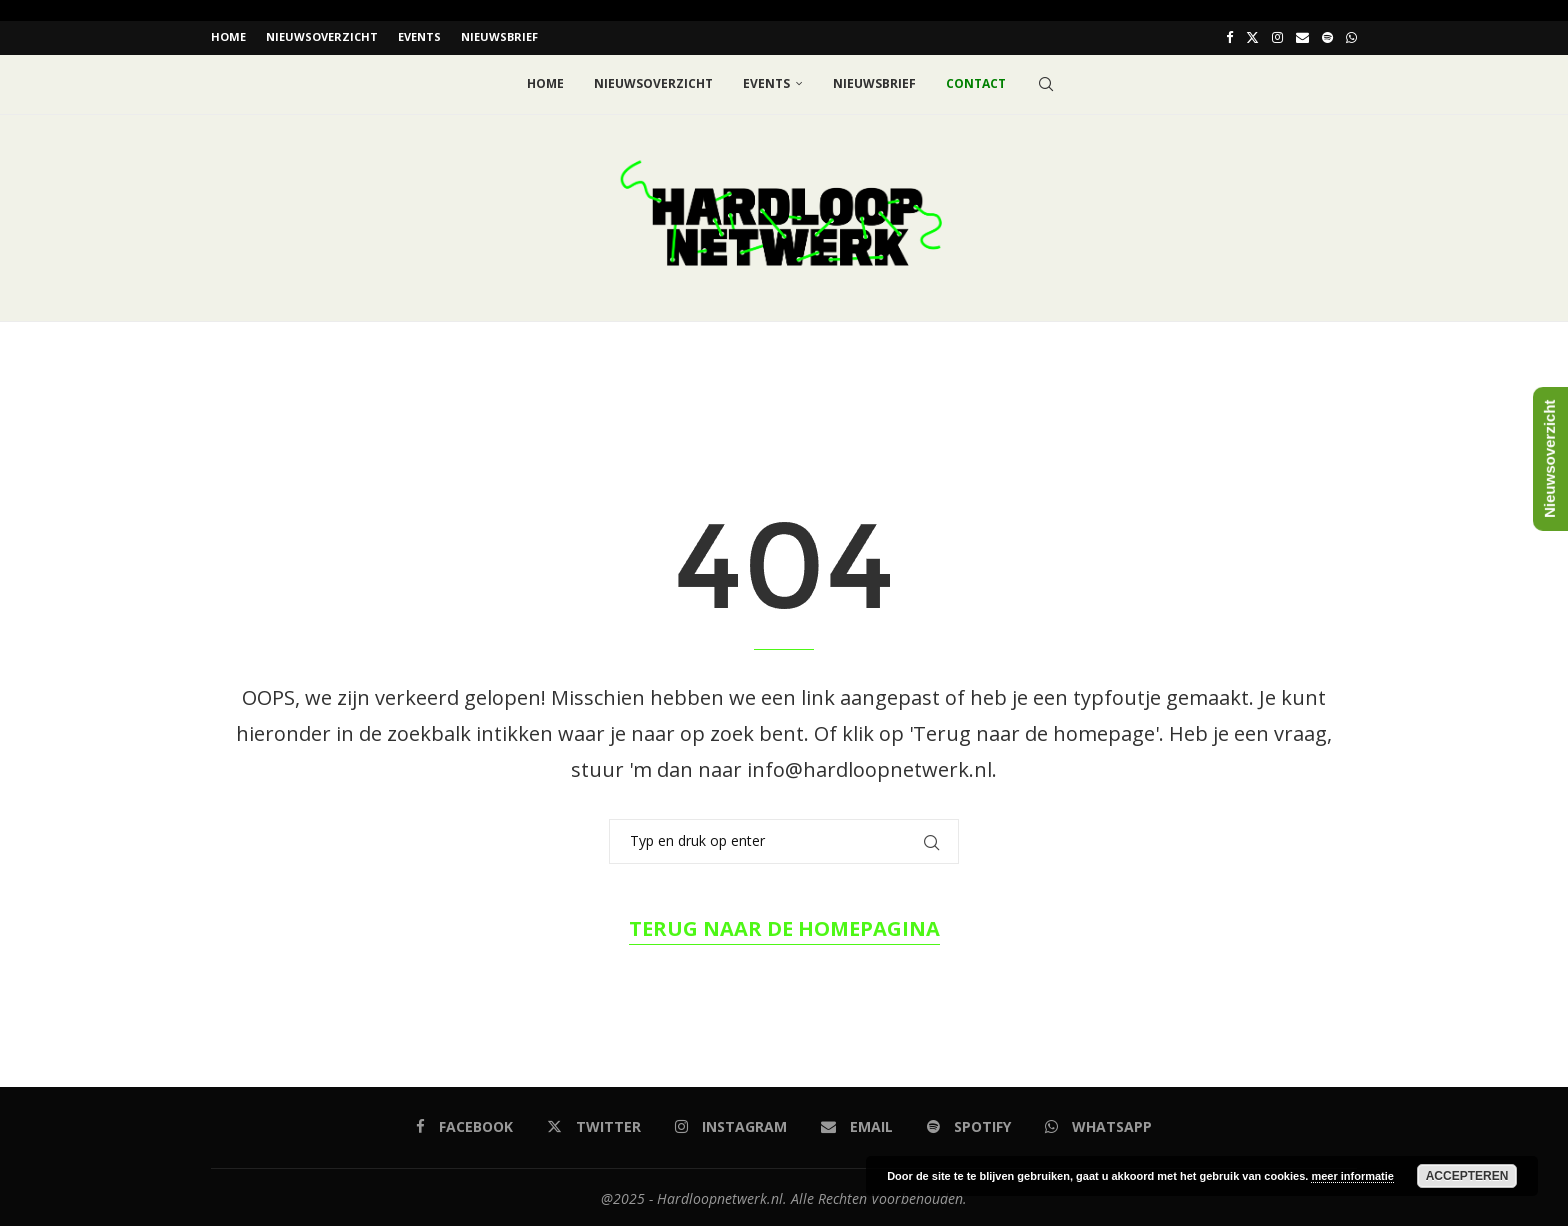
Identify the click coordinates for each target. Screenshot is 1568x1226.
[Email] (1302, 37)
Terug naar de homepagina (784, 925)
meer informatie (1352, 1176)
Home (228, 36)
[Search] (1046, 82)
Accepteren (1467, 1176)
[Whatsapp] (1351, 37)
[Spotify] (1327, 37)
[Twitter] (1252, 37)
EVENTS (419, 36)
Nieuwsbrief (499, 36)
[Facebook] (1229, 37)
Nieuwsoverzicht (322, 36)
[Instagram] (1277, 37)
